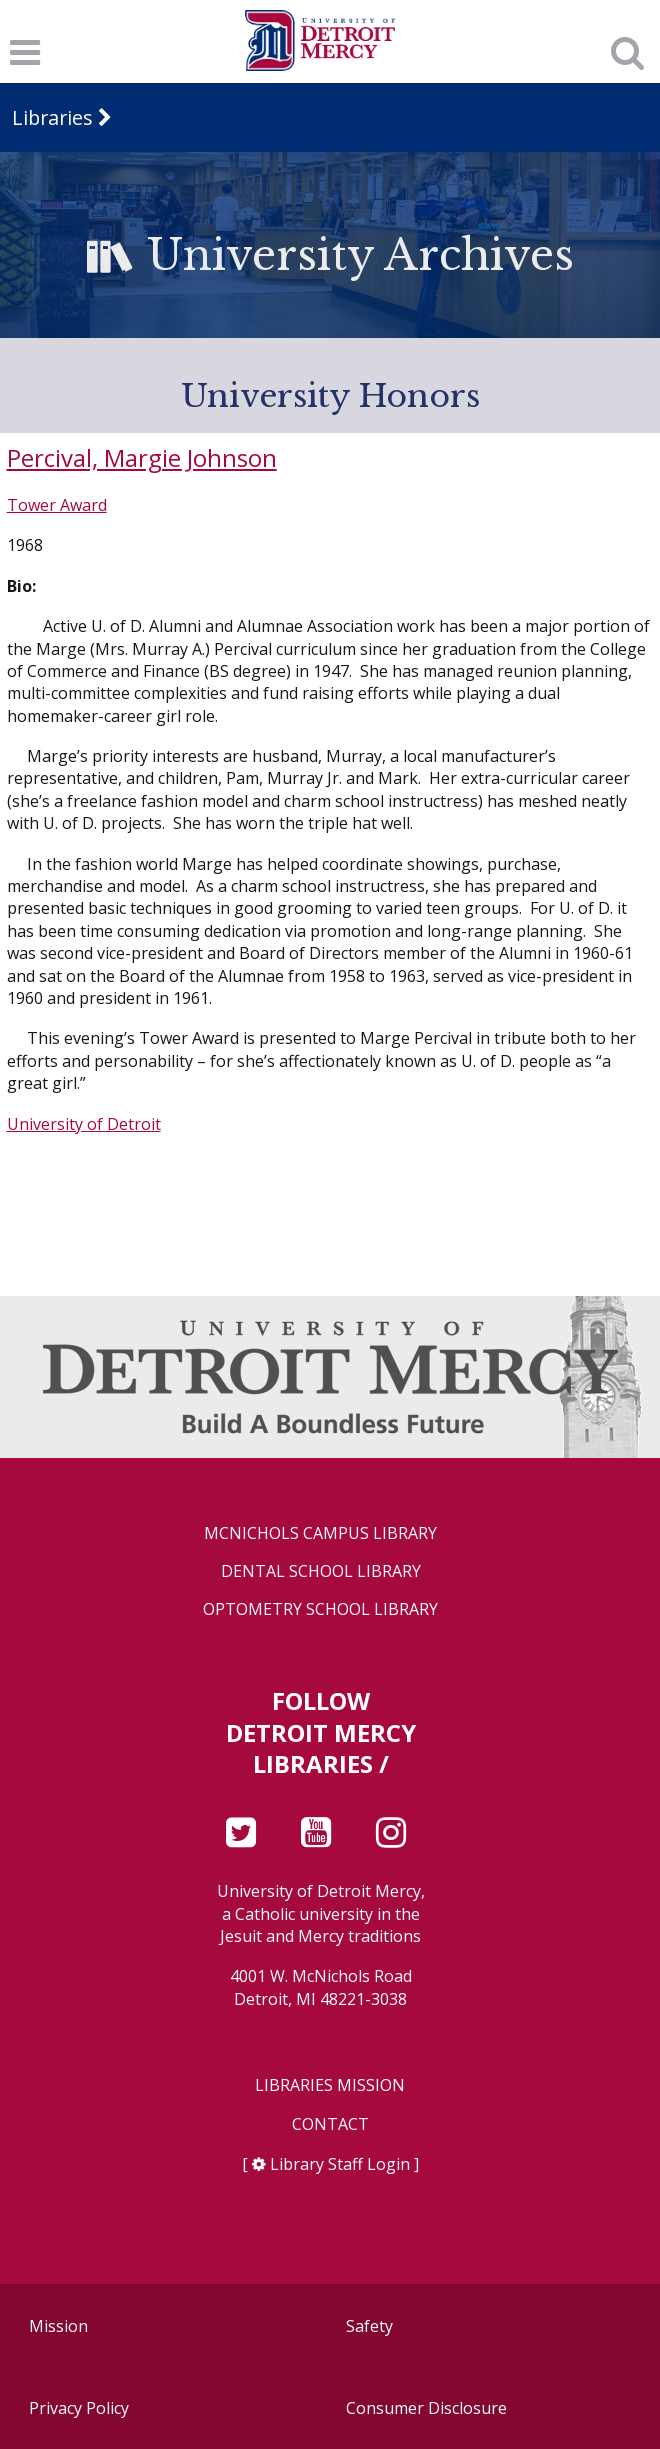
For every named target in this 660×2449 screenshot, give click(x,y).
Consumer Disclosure (426, 2408)
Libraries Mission (330, 2085)
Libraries (52, 117)
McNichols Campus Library (320, 1533)
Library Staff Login (340, 2164)
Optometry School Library (320, 1609)
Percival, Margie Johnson (142, 457)
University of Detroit (84, 1124)
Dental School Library (321, 1571)
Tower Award (57, 505)
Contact (330, 2124)
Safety (369, 2326)
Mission (58, 2326)
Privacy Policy (79, 2408)
